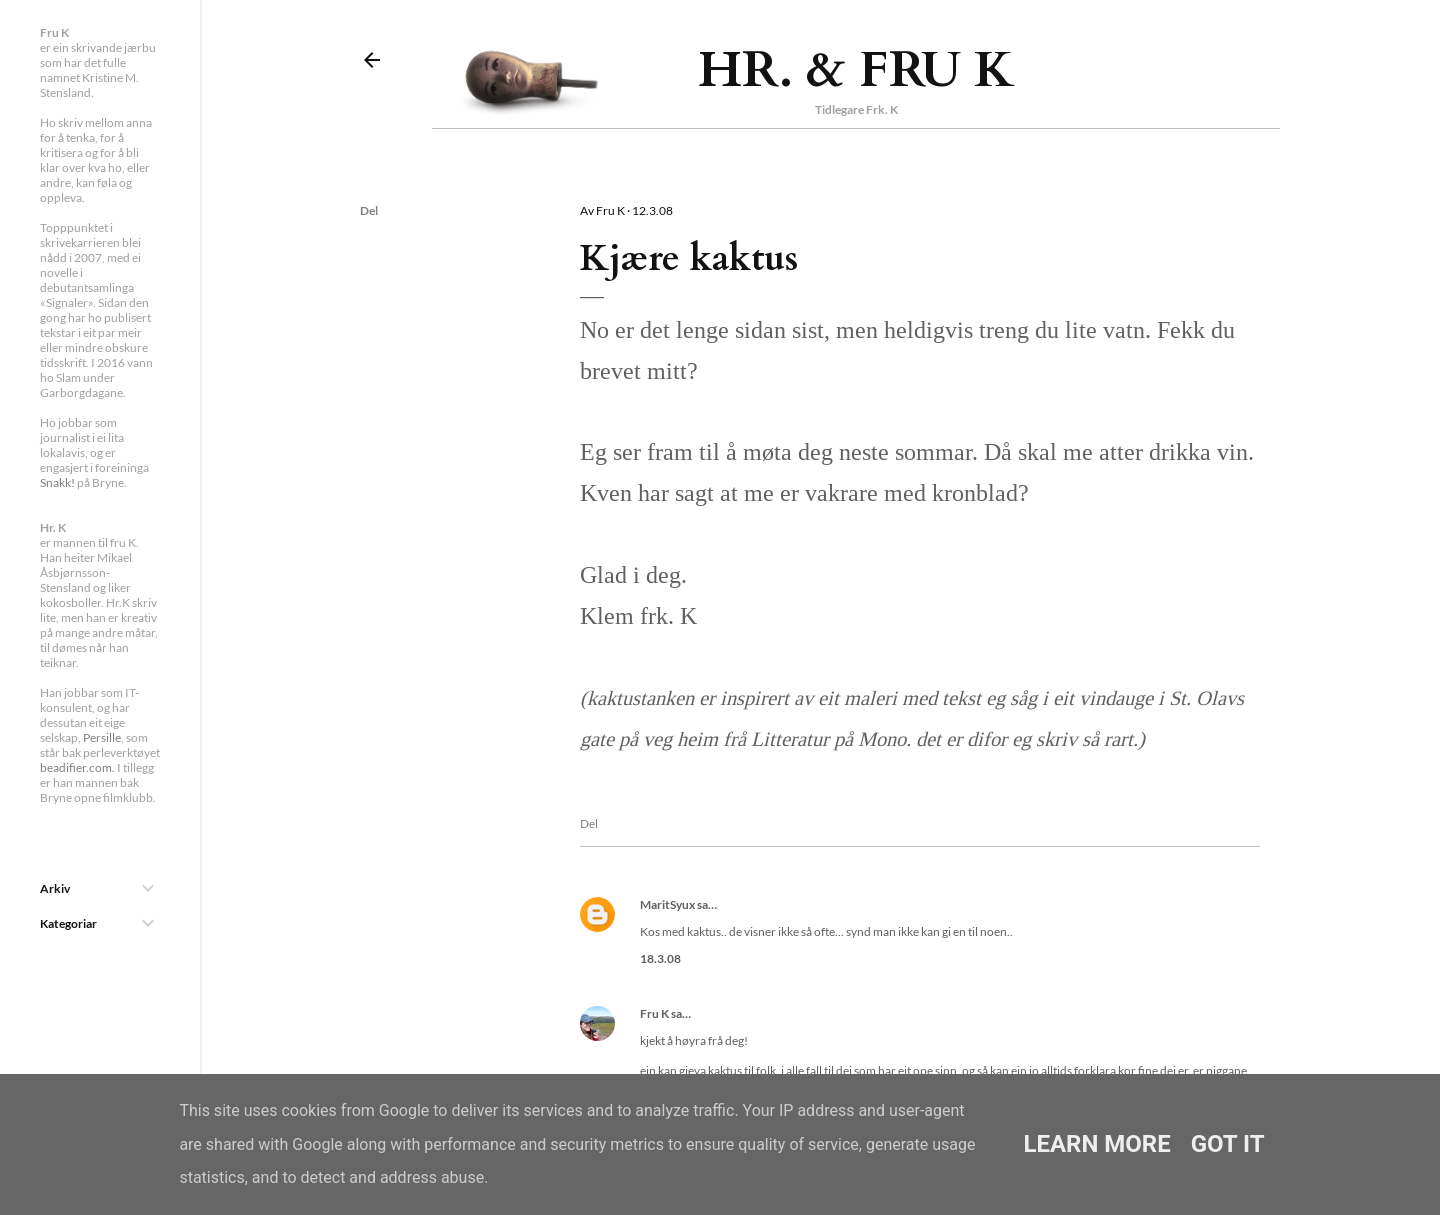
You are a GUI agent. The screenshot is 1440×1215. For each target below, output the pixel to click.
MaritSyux (667, 904)
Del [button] (369, 210)
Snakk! (57, 482)
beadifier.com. (77, 767)
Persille (102, 737)
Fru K (654, 1013)
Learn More (1096, 1144)
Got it (1228, 1144)
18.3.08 (660, 958)
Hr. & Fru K (856, 70)
